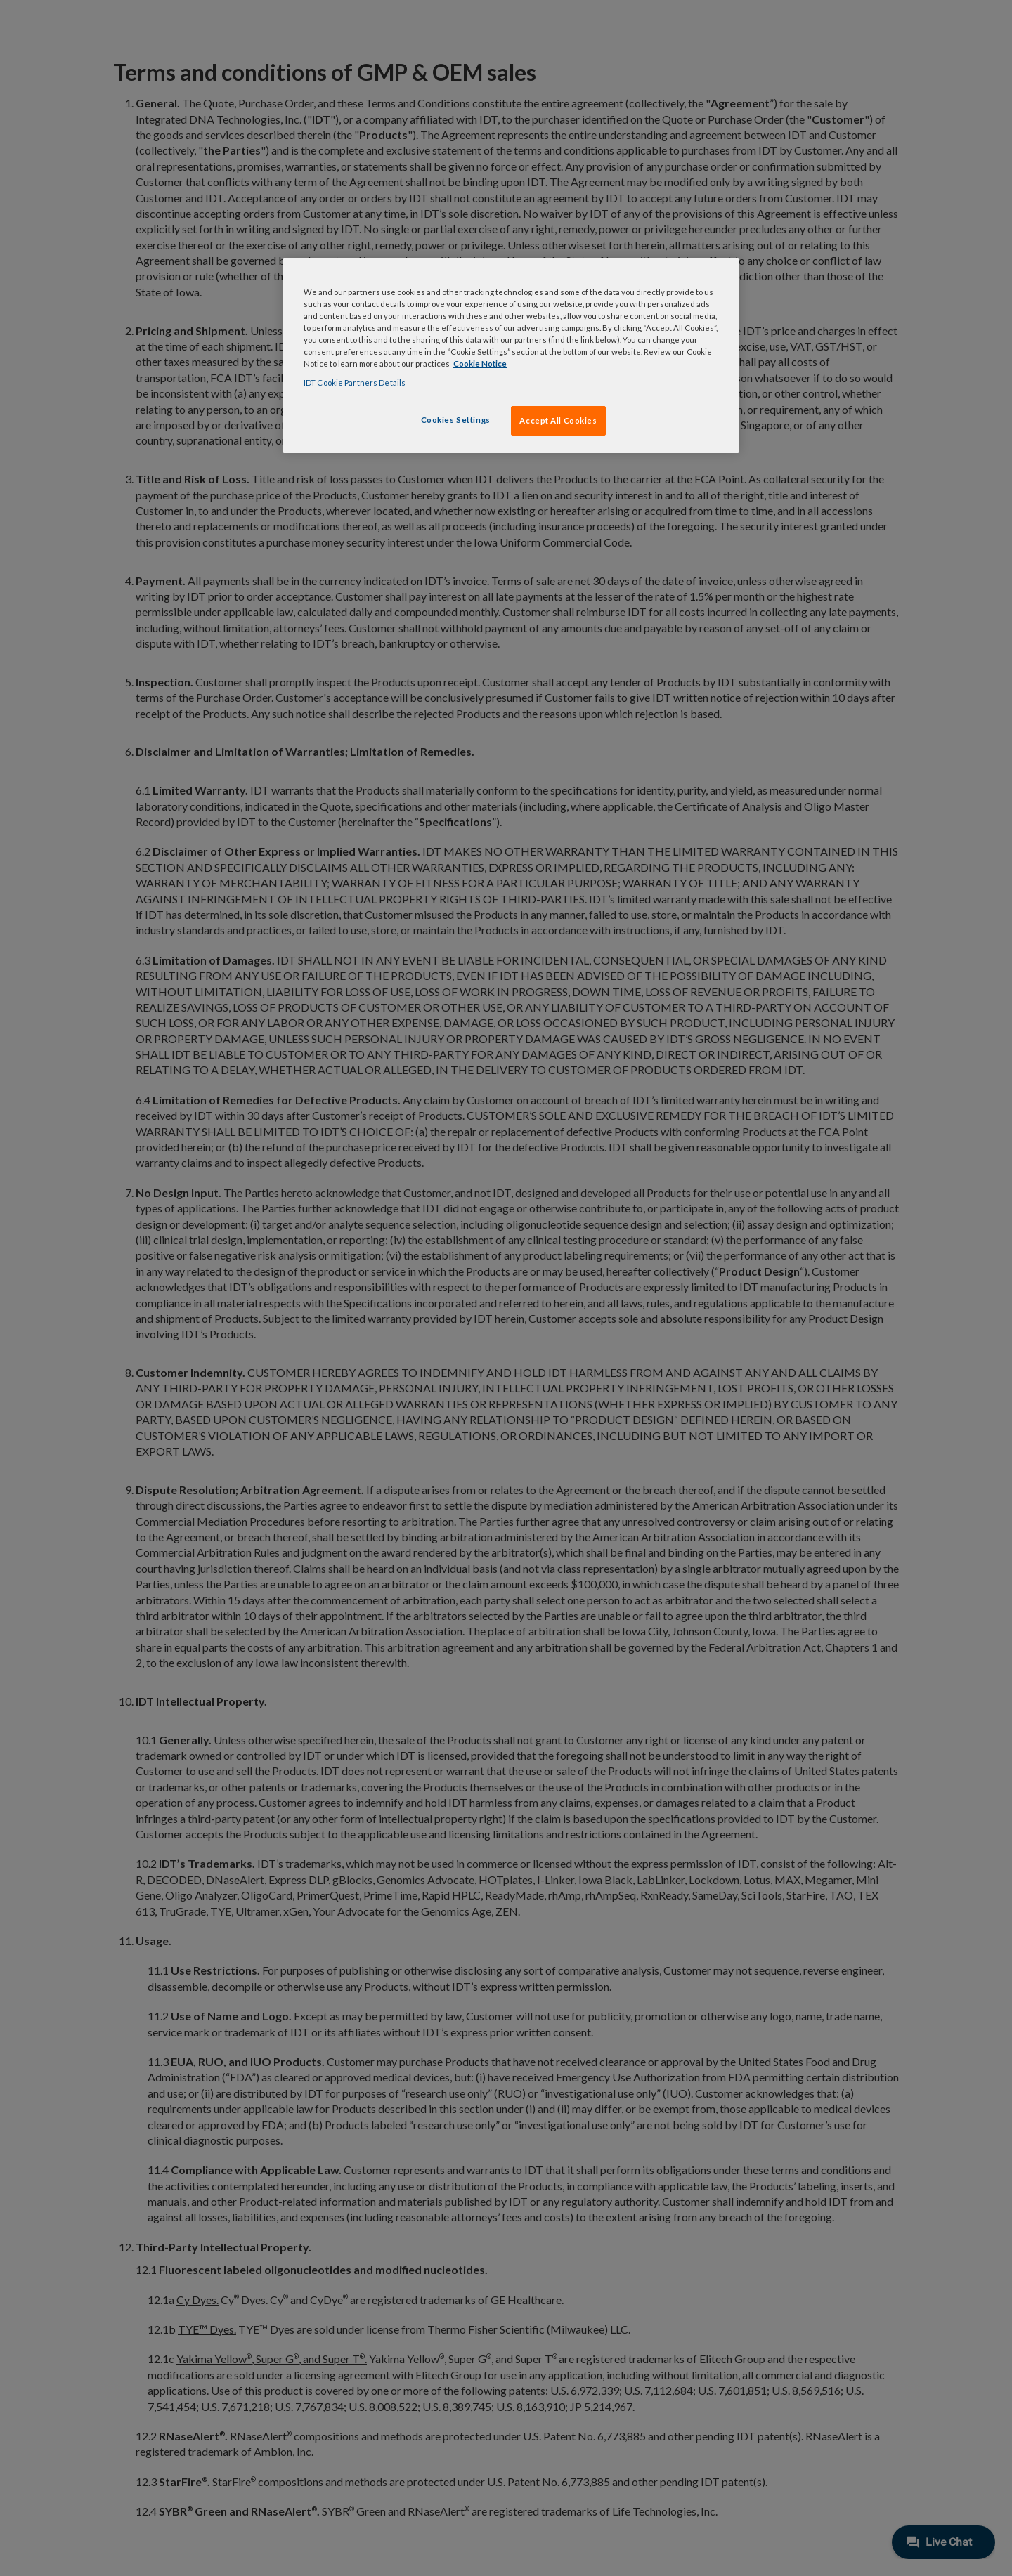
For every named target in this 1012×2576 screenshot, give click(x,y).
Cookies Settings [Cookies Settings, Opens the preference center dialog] (456, 419)
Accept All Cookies (558, 420)
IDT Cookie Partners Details (355, 382)
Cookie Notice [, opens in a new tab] (480, 363)
